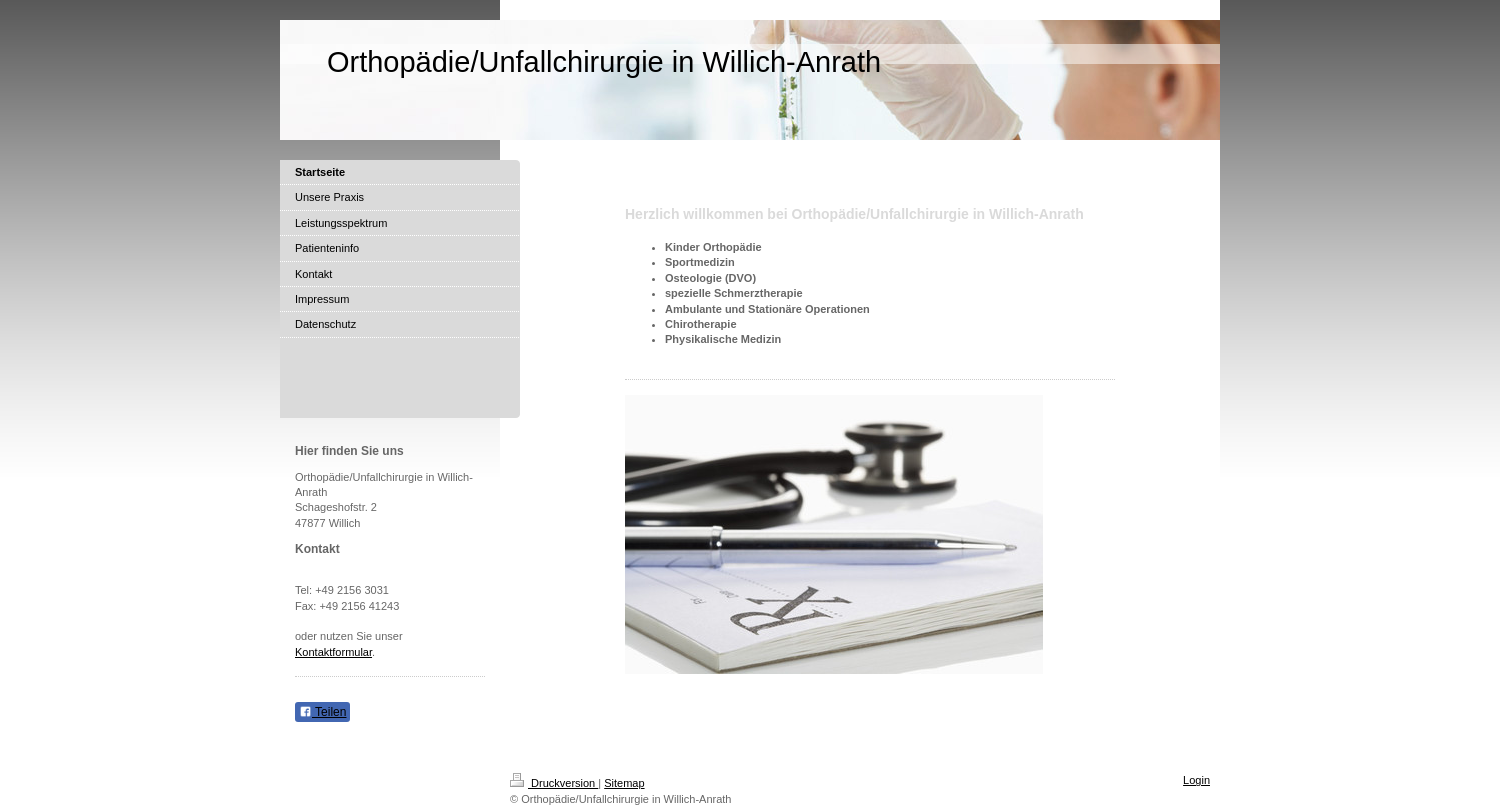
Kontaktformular (333, 652)
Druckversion (554, 783)
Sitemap (624, 783)
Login (1196, 780)
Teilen (322, 712)
